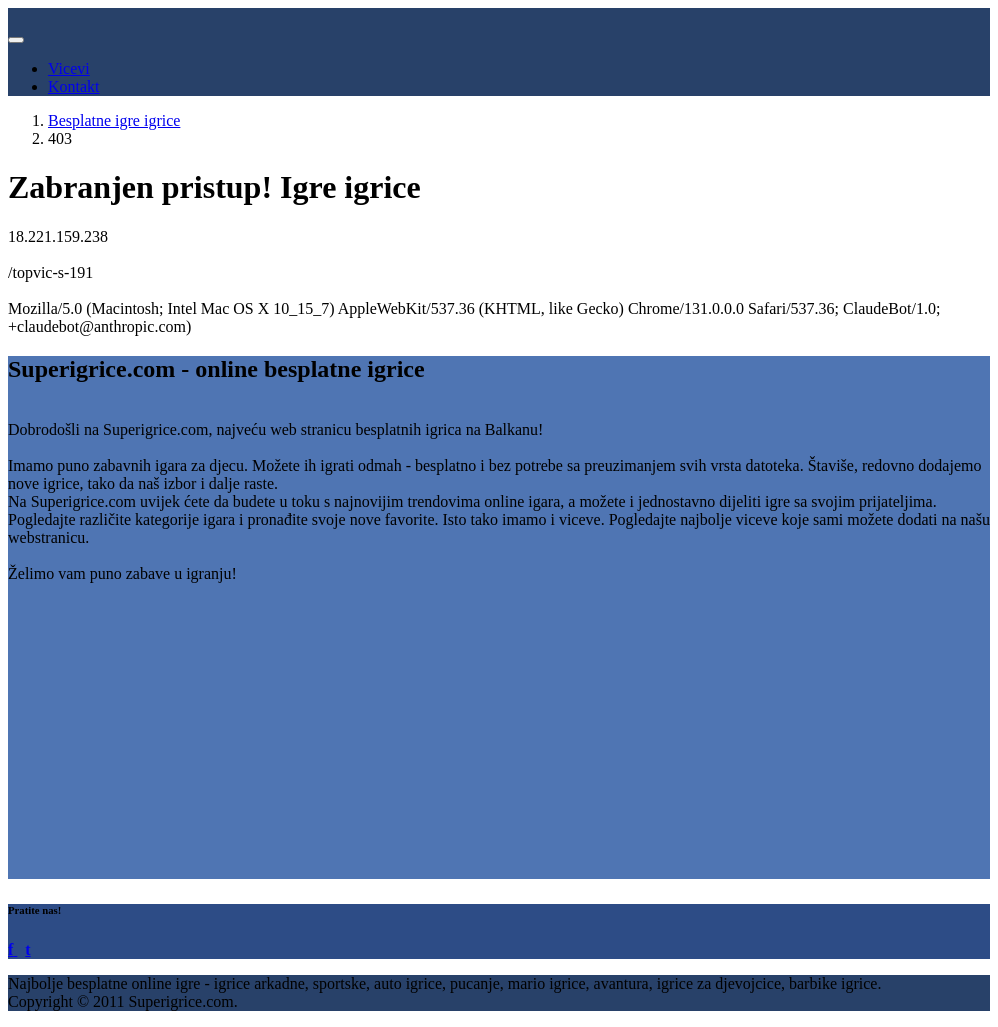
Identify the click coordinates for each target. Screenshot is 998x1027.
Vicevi (69, 68)
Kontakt (74, 86)
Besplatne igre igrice (114, 120)
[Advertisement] (499, 739)
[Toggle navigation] (16, 40)
